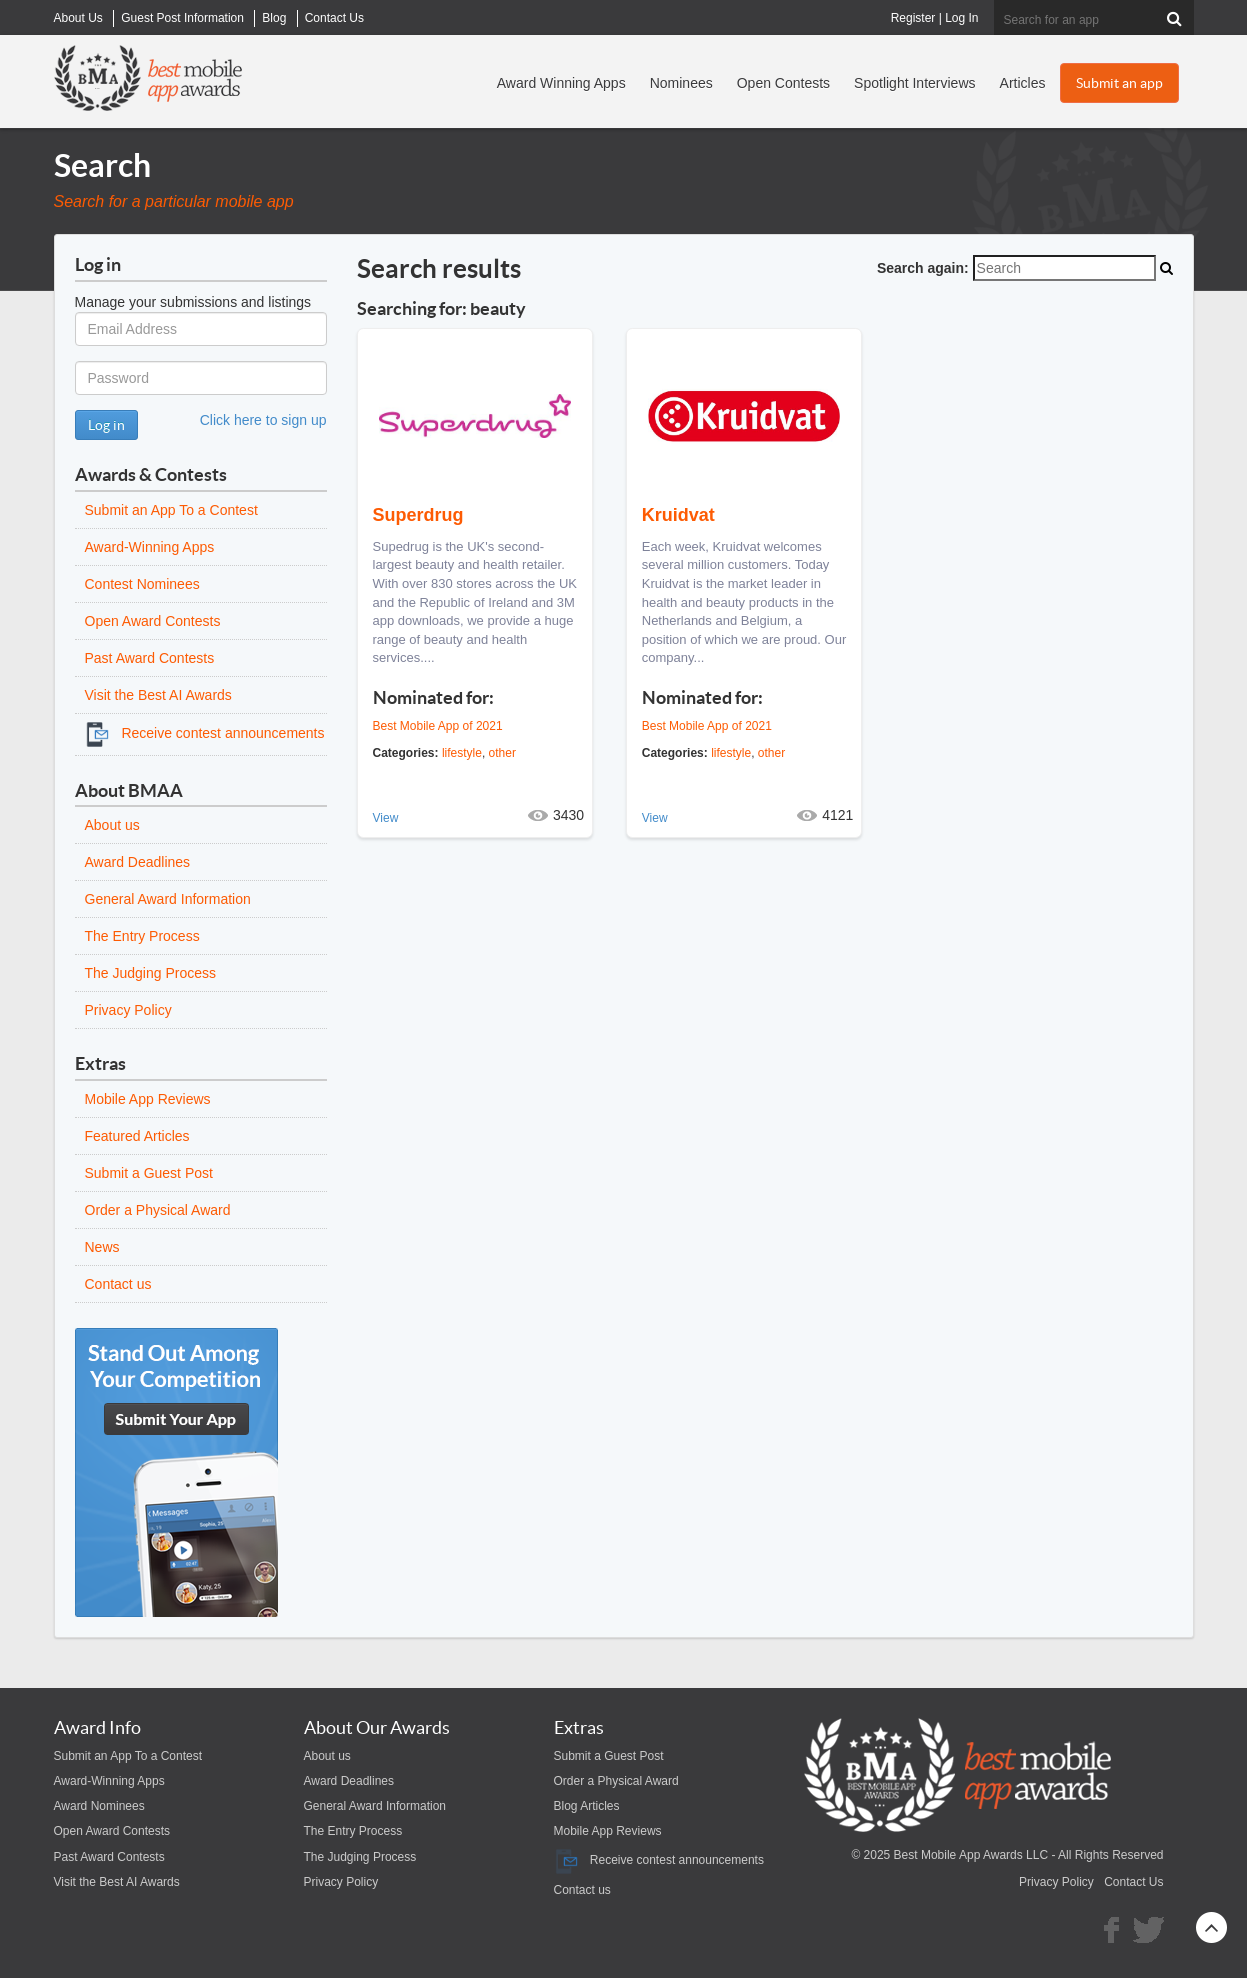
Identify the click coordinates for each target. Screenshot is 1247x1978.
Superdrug (418, 515)
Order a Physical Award (158, 1210)
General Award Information (168, 899)
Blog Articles (587, 1806)
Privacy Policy (128, 1010)
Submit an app (1119, 83)
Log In (961, 18)
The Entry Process (142, 936)
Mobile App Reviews (148, 1099)
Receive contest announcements (205, 733)
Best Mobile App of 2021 (438, 726)
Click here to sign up (263, 420)
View (386, 818)
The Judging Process (151, 973)
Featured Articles (137, 1136)
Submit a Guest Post (149, 1173)
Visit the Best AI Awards (158, 695)
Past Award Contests (150, 658)
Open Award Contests (153, 621)
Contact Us (1133, 1882)
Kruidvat (678, 515)
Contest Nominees (142, 584)
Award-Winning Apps (150, 547)
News (102, 1247)
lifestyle (462, 753)
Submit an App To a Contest (171, 510)
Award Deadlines (138, 862)
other (502, 753)
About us (112, 825)
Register (913, 18)
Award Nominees (99, 1806)
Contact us (118, 1284)
